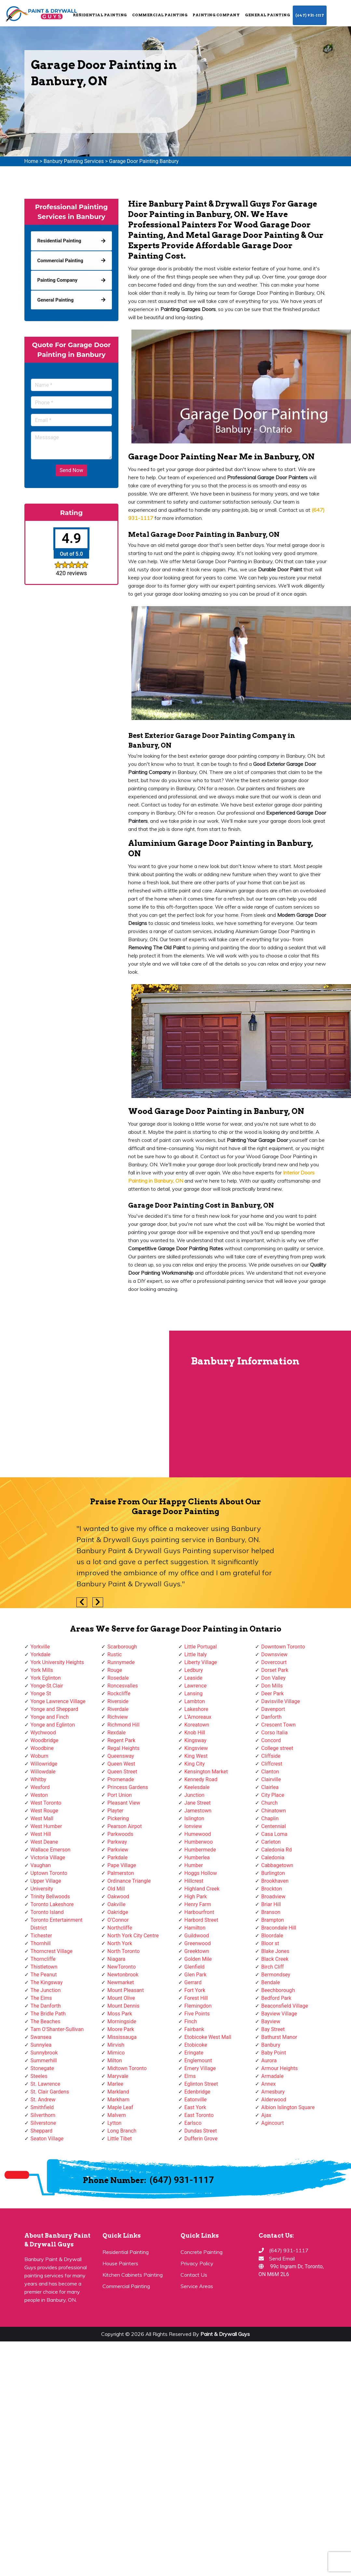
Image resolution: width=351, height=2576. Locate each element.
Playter (115, 1811)
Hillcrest (194, 1881)
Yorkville (40, 1647)
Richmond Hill (123, 1725)
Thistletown (44, 1967)
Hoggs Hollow (200, 1873)
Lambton (194, 1701)
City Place (272, 1795)
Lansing (193, 1693)
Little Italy (195, 1654)
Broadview (273, 1896)
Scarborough (122, 1647)
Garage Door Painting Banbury (144, 161)
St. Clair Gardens (50, 2092)
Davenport (273, 1709)
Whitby (39, 1779)
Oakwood (118, 1896)
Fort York (195, 1990)
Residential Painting (100, 15)
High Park (195, 1896)
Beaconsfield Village (284, 2006)
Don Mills (272, 1686)
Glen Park (195, 1975)
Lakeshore (196, 1709)
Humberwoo (198, 1842)
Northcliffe (119, 1928)
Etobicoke (195, 2045)
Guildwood (196, 1935)
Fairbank (194, 2029)
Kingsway (195, 1740)
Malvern (116, 2115)
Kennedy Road (201, 1779)
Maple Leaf (120, 2107)
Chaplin (270, 1818)
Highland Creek (202, 1889)
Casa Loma (274, 1834)
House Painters (120, 2263)
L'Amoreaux (197, 1717)
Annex (268, 2084)
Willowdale (43, 1772)
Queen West (121, 1764)
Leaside (193, 1678)
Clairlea (269, 1787)
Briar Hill (271, 1904)
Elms (190, 2076)
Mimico (116, 2053)
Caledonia (272, 1857)
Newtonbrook (123, 1975)
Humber (193, 1865)
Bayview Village (279, 2014)
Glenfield (194, 1967)
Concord (271, 1740)
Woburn (39, 1756)
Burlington (273, 1873)
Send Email (282, 2258)
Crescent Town (278, 1725)
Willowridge (44, 1764)
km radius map (84, 1404)
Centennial (273, 1826)
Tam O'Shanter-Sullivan (57, 2029)
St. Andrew (43, 2099)
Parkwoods (120, 1834)
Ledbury (193, 1670)
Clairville (271, 1779)
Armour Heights (279, 2068)
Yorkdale (41, 1654)
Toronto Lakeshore (52, 1904)
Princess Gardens (127, 1787)
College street (277, 1748)
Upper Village (46, 1881)
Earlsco (193, 2123)
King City (194, 1764)
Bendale (270, 1982)
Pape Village (121, 1865)
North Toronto (123, 1951)
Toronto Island (47, 1912)
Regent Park (121, 1740)
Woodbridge (45, 1740)
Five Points (197, 2014)
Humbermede (200, 1850)
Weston (39, 1795)
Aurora (269, 2060)
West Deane (44, 1842)
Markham (118, 2099)
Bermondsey (275, 1975)
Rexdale (116, 1732)
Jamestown (197, 1811)
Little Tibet (119, 2138)
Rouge (114, 1670)
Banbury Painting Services (74, 161)
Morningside (121, 2021)
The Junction (46, 1990)
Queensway (120, 1756)
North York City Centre (133, 1935)
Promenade (120, 1779)
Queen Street (122, 1772)
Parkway (117, 1842)
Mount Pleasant (125, 1990)
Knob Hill (194, 1732)
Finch (190, 2021)
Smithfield (42, 2107)
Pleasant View (123, 1803)
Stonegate (42, 2068)
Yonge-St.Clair (47, 1686)
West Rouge (44, 1811)
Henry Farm (197, 1904)
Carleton (271, 1842)
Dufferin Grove (201, 2138)
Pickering (118, 1818)
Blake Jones (275, 1951)
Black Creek (275, 1959)
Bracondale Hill (278, 1928)
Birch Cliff (272, 1967)
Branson (270, 1912)
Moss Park (119, 2014)
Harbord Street (201, 1920)
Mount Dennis (123, 2006)
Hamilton (195, 1928)
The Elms (41, 1998)
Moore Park (120, 2029)
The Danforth (46, 2006)
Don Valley (273, 1678)
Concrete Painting (202, 2252)
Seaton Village (47, 2138)
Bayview (270, 2021)
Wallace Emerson (51, 1850)
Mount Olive (121, 1998)
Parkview (117, 1850)
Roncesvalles (122, 1686)
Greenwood (197, 1943)
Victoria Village (48, 1857)
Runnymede (121, 1662)
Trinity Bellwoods (50, 1896)
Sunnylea (41, 2045)
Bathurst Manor (279, 2037)
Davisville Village (280, 1701)
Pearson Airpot (124, 1826)
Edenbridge (197, 2092)
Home (31, 161)
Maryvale (117, 2076)
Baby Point (273, 2053)
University (42, 1889)
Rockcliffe (118, 1693)
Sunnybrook (44, 2053)
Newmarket (120, 1982)
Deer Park (272, 1693)
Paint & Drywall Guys (225, 2334)
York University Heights (57, 1662)
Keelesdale (197, 1787)
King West (196, 1756)
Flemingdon (198, 2006)
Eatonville (195, 2099)
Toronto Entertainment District (57, 1924)
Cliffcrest (271, 1764)
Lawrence (195, 1686)
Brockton (271, 1889)
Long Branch (121, 2131)
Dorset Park (274, 1670)
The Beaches (46, 2021)
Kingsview (196, 1748)
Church (269, 1803)
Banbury (270, 2045)
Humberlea (197, 1857)
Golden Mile (198, 1959)
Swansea (41, 2037)
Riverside (117, 1701)
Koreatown (196, 1725)
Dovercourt (274, 1662)
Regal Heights (123, 1748)
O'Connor (118, 1920)
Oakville (116, 1904)
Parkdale (117, 1857)
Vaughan (41, 1865)
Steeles (39, 2076)
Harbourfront (199, 1912)
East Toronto (199, 2115)
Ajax (266, 2115)
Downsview (274, 1654)
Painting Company (216, 15)
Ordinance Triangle (129, 1881)
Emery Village (200, 2068)
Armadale (272, 2076)
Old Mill (116, 1889)
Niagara (116, 1959)
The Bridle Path (48, 2014)
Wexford (40, 1787)
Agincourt (272, 2123)
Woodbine (42, 1748)
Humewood (197, 1834)
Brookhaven (275, 1881)
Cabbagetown (277, 1865)
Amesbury (273, 2092)
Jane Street (197, 1803)
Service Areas (197, 2286)
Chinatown (273, 1811)
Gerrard (193, 1982)
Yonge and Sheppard (54, 1709)
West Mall (42, 1818)
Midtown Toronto (127, 2068)
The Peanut (44, 1975)
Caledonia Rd (276, 1850)
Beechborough (278, 1990)
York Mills (42, 1670)
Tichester (41, 1935)
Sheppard (42, 2131)
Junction (194, 1795)
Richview (117, 1717)
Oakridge (117, 1912)
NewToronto (121, 1967)
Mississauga (122, 2037)
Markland (118, 2092)
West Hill (41, 1834)
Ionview (193, 1826)
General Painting (267, 15)
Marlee (115, 2084)
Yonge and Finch (50, 1717)
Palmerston (120, 1873)
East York (195, 2107)
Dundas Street (200, 2131)
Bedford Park (276, 1998)
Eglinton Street (201, 2084)
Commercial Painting (160, 15)
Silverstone (43, 2123)
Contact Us (194, 2274)
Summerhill (44, 2060)
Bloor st (270, 1943)
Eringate (194, 2053)
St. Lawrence (46, 2084)
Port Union (119, 1795)
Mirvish (115, 2045)
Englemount (198, 2060)
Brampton (272, 1920)
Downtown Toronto (283, 1647)
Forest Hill (196, 1998)
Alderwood (273, 2099)
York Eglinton (46, 1678)
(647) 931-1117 (309, 15)
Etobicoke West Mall (207, 2037)
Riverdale (117, 1709)
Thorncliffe (43, 1959)
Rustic (114, 1654)
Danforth (271, 1717)
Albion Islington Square (288, 2107)
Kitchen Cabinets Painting (132, 2274)
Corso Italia (274, 1732)
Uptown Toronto (49, 1873)
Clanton (270, 1772)
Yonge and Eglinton (53, 1725)
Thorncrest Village (52, 1951)
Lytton (114, 2123)
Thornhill (41, 1943)
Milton (114, 2060)
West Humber (46, 1826)
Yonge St (41, 1693)
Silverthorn (43, 2115)
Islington (194, 1818)
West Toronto (46, 1803)
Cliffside (270, 1756)
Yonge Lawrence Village (58, 1701)
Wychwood (43, 1732)
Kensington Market (206, 1772)
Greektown (196, 1951)
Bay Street (273, 2029)
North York (119, 1943)
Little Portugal (200, 1647)
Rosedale (118, 1678)
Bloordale (272, 1935)
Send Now (71, 470)
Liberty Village (200, 1662)
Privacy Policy (197, 2263)
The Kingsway (47, 1982)
